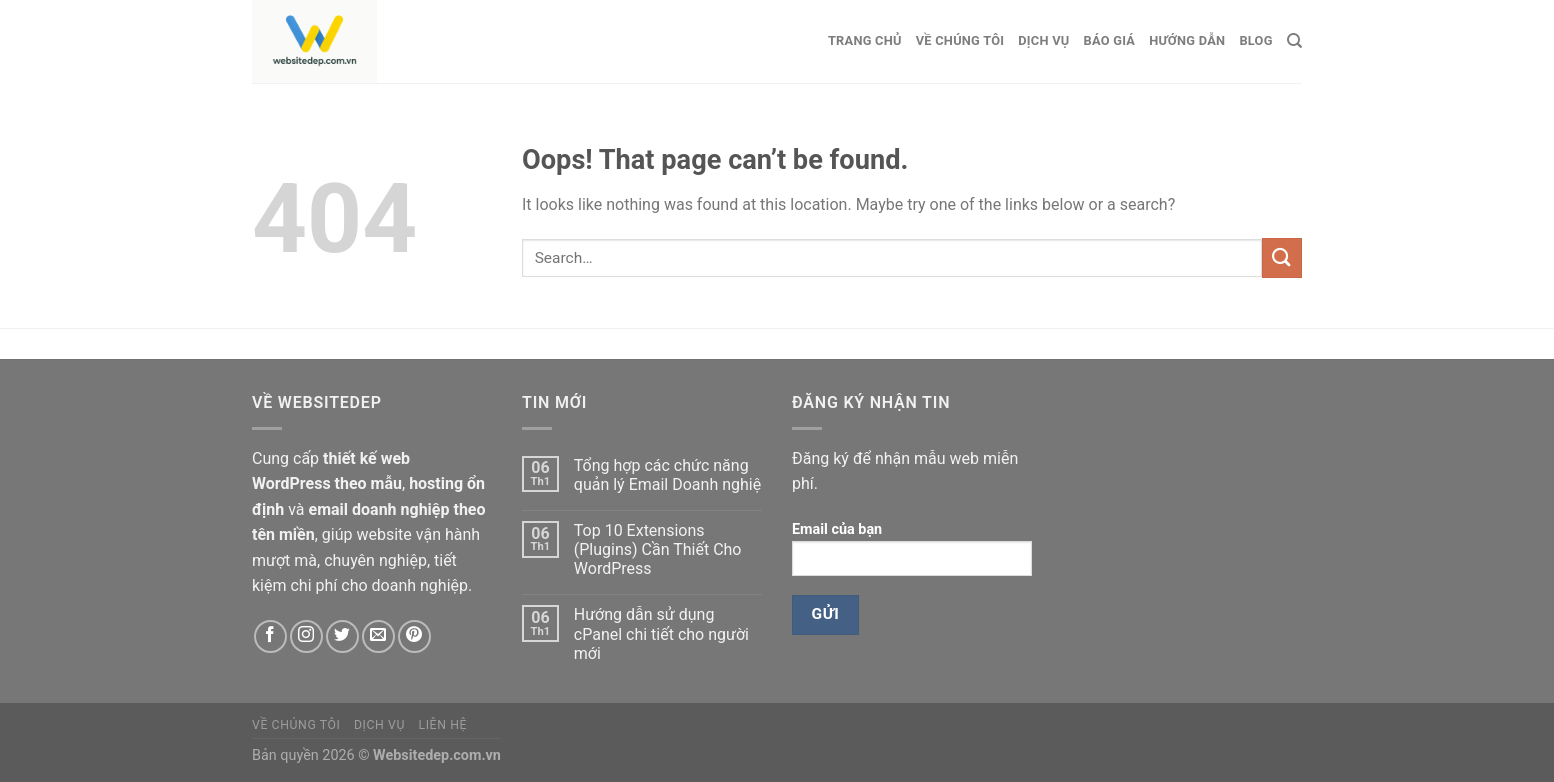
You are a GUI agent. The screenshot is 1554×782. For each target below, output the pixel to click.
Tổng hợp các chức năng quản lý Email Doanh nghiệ (667, 475)
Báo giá (1110, 40)
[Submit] (1282, 257)
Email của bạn (912, 555)
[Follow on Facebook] (270, 636)
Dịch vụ (1043, 40)
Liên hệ (442, 725)
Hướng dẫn (1187, 40)
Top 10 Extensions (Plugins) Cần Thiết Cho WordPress (658, 549)
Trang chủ (865, 40)
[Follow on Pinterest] (414, 636)
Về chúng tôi (960, 40)
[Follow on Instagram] (306, 636)
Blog (1255, 40)
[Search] (1294, 41)
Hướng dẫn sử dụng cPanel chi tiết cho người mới (661, 633)
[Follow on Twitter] (342, 636)
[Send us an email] (378, 636)
